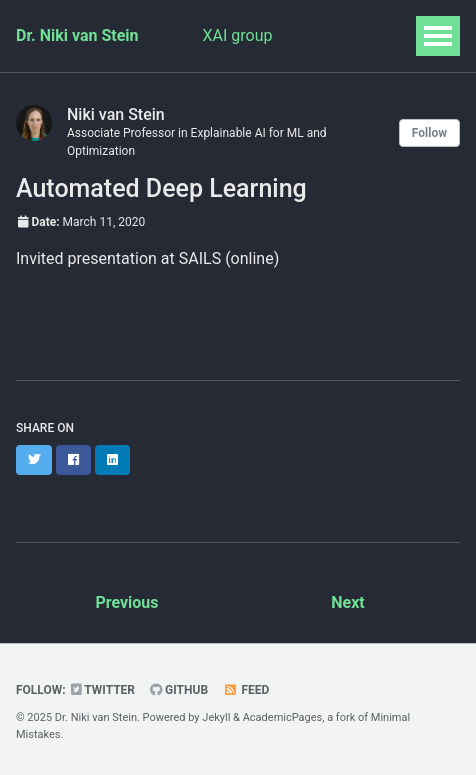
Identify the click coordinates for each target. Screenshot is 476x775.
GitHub (179, 690)
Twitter (103, 690)
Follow (429, 133)
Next (347, 602)
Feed (246, 690)
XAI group (238, 35)
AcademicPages (283, 717)
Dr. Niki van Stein (77, 35)
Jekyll (216, 717)
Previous (126, 602)
